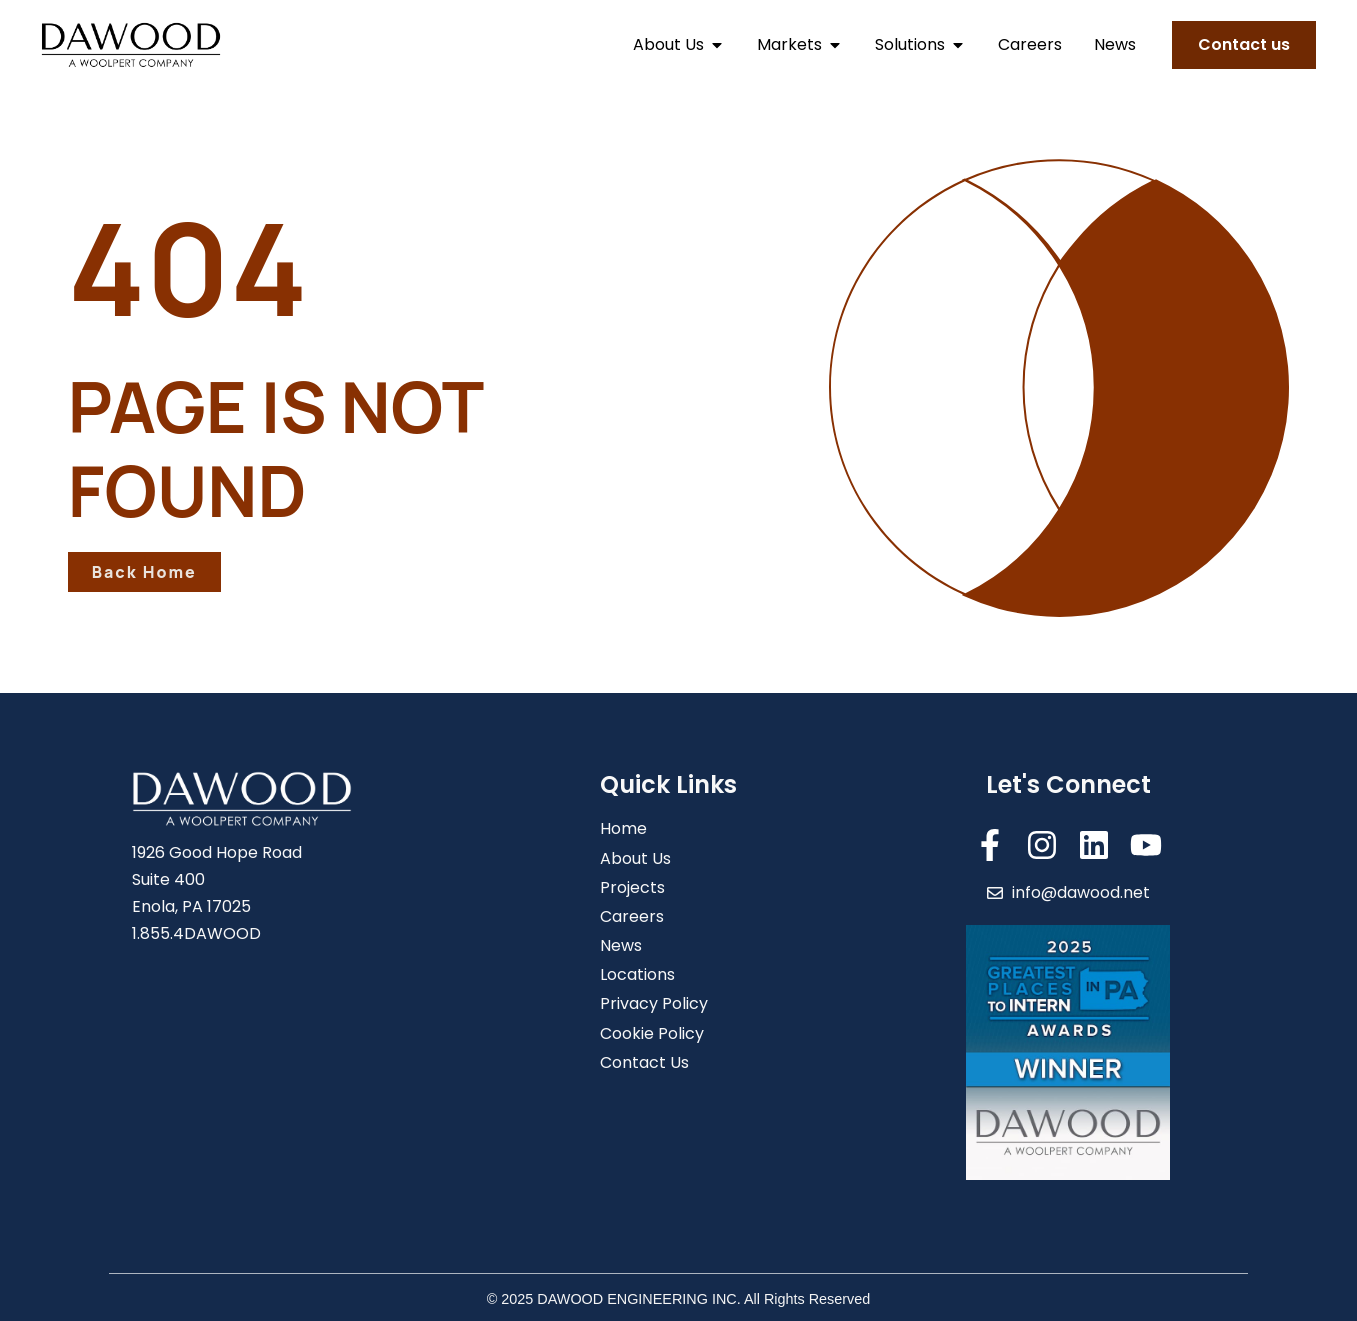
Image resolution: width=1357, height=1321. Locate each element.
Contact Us (644, 1062)
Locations (637, 974)
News (621, 945)
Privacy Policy (654, 1003)
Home (623, 828)
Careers (632, 916)
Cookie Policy (652, 1033)
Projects (632, 887)
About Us (635, 858)
